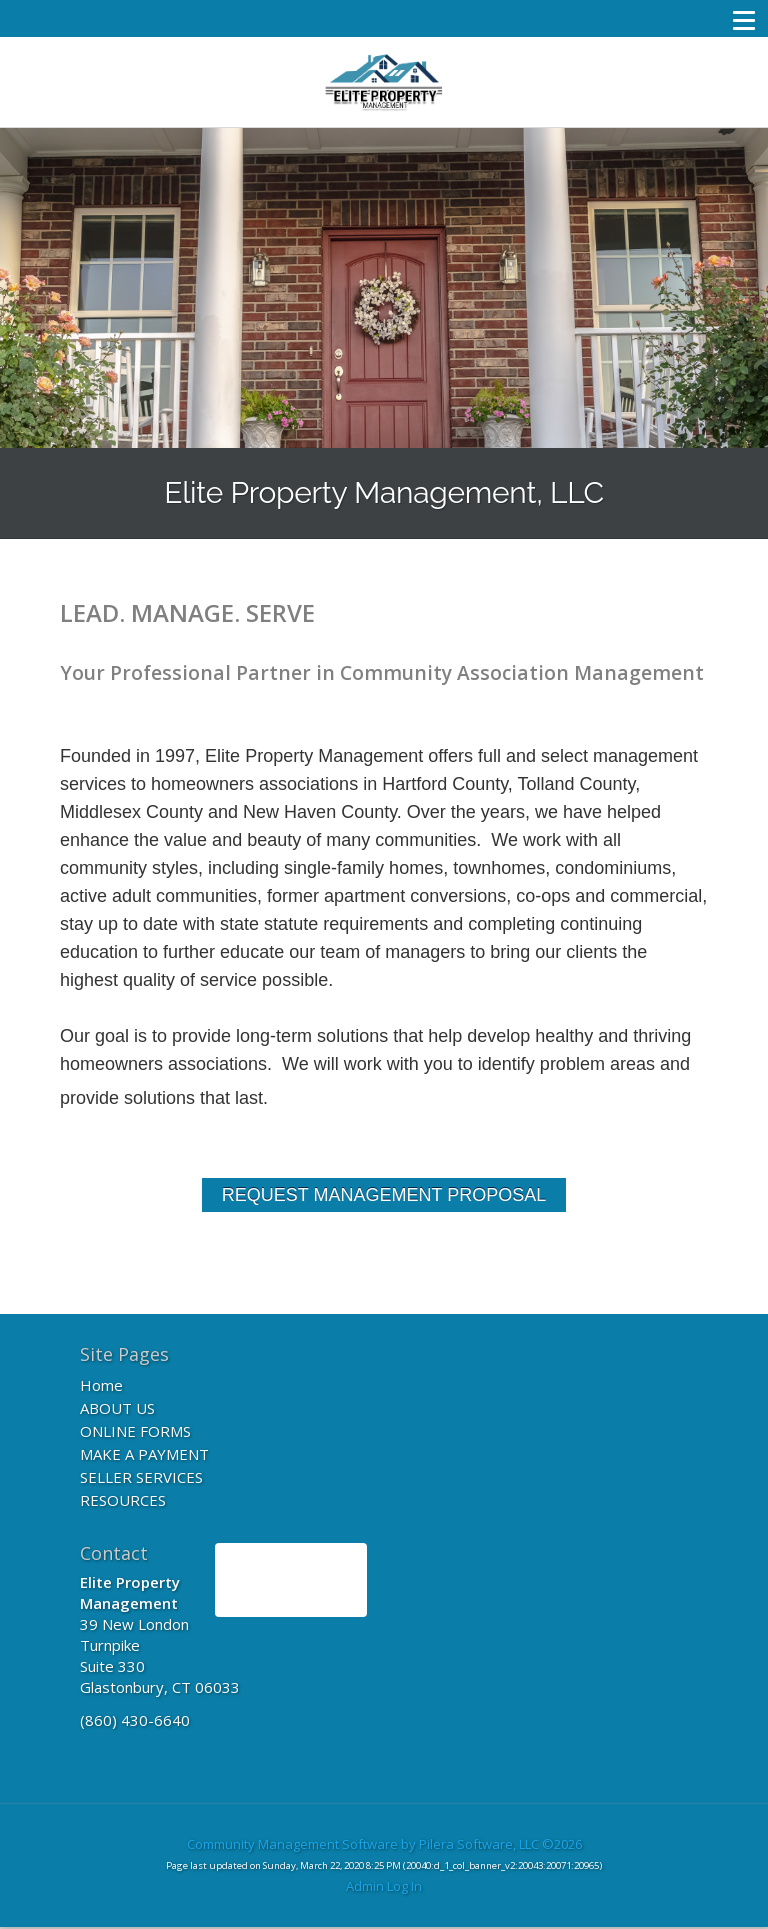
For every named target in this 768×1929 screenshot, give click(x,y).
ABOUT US (117, 1408)
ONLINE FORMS (135, 1431)
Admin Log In (384, 1886)
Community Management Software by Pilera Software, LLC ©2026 (384, 1844)
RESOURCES (123, 1500)
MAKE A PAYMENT (144, 1454)
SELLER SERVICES (141, 1477)
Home (101, 1385)
